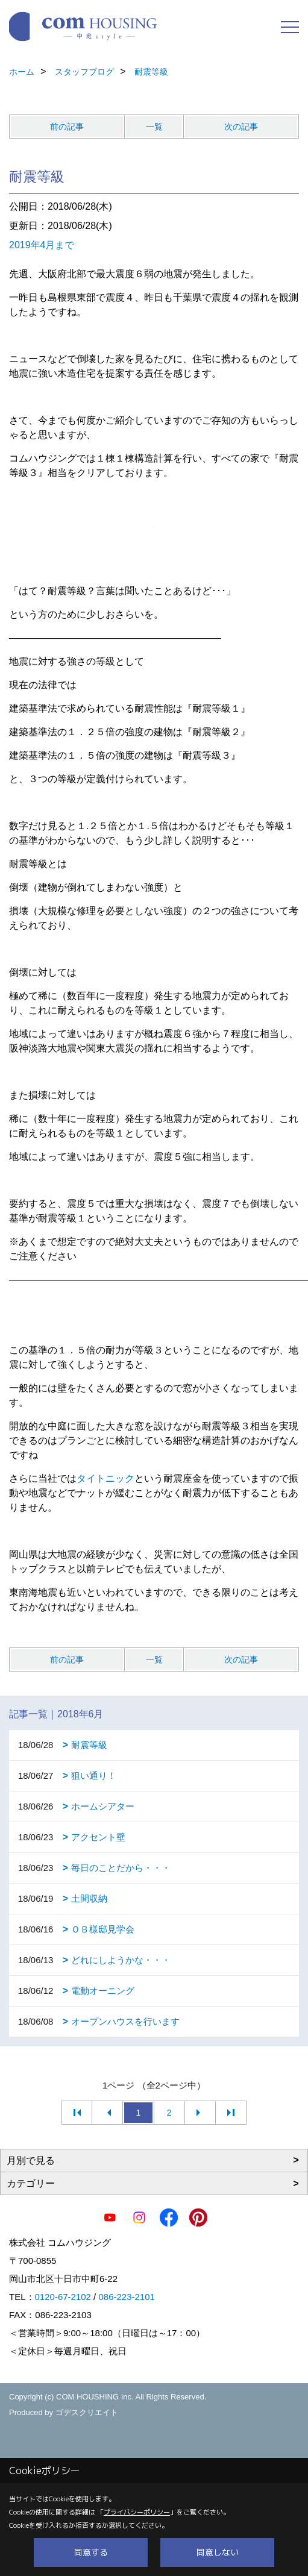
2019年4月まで (42, 245)
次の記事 (241, 126)
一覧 (154, 126)
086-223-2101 (126, 2297)
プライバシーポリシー (137, 2512)
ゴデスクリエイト (86, 2412)
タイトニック (105, 1478)
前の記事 (67, 126)
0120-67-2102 (63, 2297)
